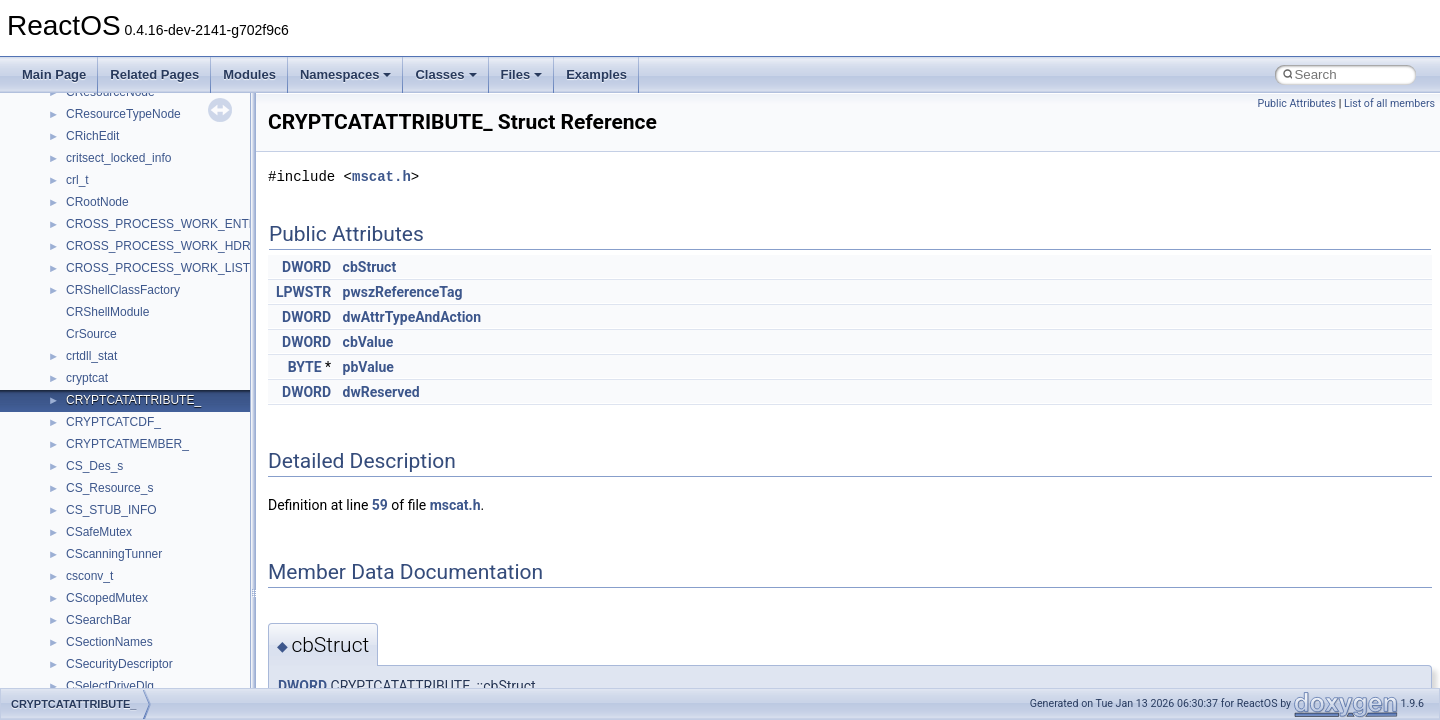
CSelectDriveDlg (110, 686)
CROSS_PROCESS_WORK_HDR (158, 246)
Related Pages (154, 74)
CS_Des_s (94, 466)
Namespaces (346, 74)
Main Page (54, 74)
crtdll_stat (91, 356)
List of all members (1389, 103)
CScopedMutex (107, 598)
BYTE (305, 367)
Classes (445, 74)
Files (522, 74)
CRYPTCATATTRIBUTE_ (133, 400)
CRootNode (97, 202)
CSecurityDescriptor (119, 664)
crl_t (77, 180)
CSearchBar (98, 620)
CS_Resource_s (109, 488)
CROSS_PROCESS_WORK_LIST (158, 268)
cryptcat (87, 378)
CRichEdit (92, 136)
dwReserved (381, 392)
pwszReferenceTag (403, 292)
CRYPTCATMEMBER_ (127, 444)
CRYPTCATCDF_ (113, 422)
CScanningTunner (114, 554)
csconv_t (89, 576)
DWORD (306, 267)
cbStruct (370, 267)
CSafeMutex (99, 532)
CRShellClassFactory (123, 290)
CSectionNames (109, 642)
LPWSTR (303, 292)
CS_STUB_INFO (111, 510)
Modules (249, 74)
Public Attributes (1296, 103)
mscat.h (381, 176)
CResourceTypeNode (123, 114)
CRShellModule (107, 312)
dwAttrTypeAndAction (412, 317)
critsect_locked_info (118, 158)
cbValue (368, 342)
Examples (596, 74)
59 (380, 505)
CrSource (91, 334)
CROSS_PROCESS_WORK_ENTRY (165, 224)
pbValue (368, 367)
